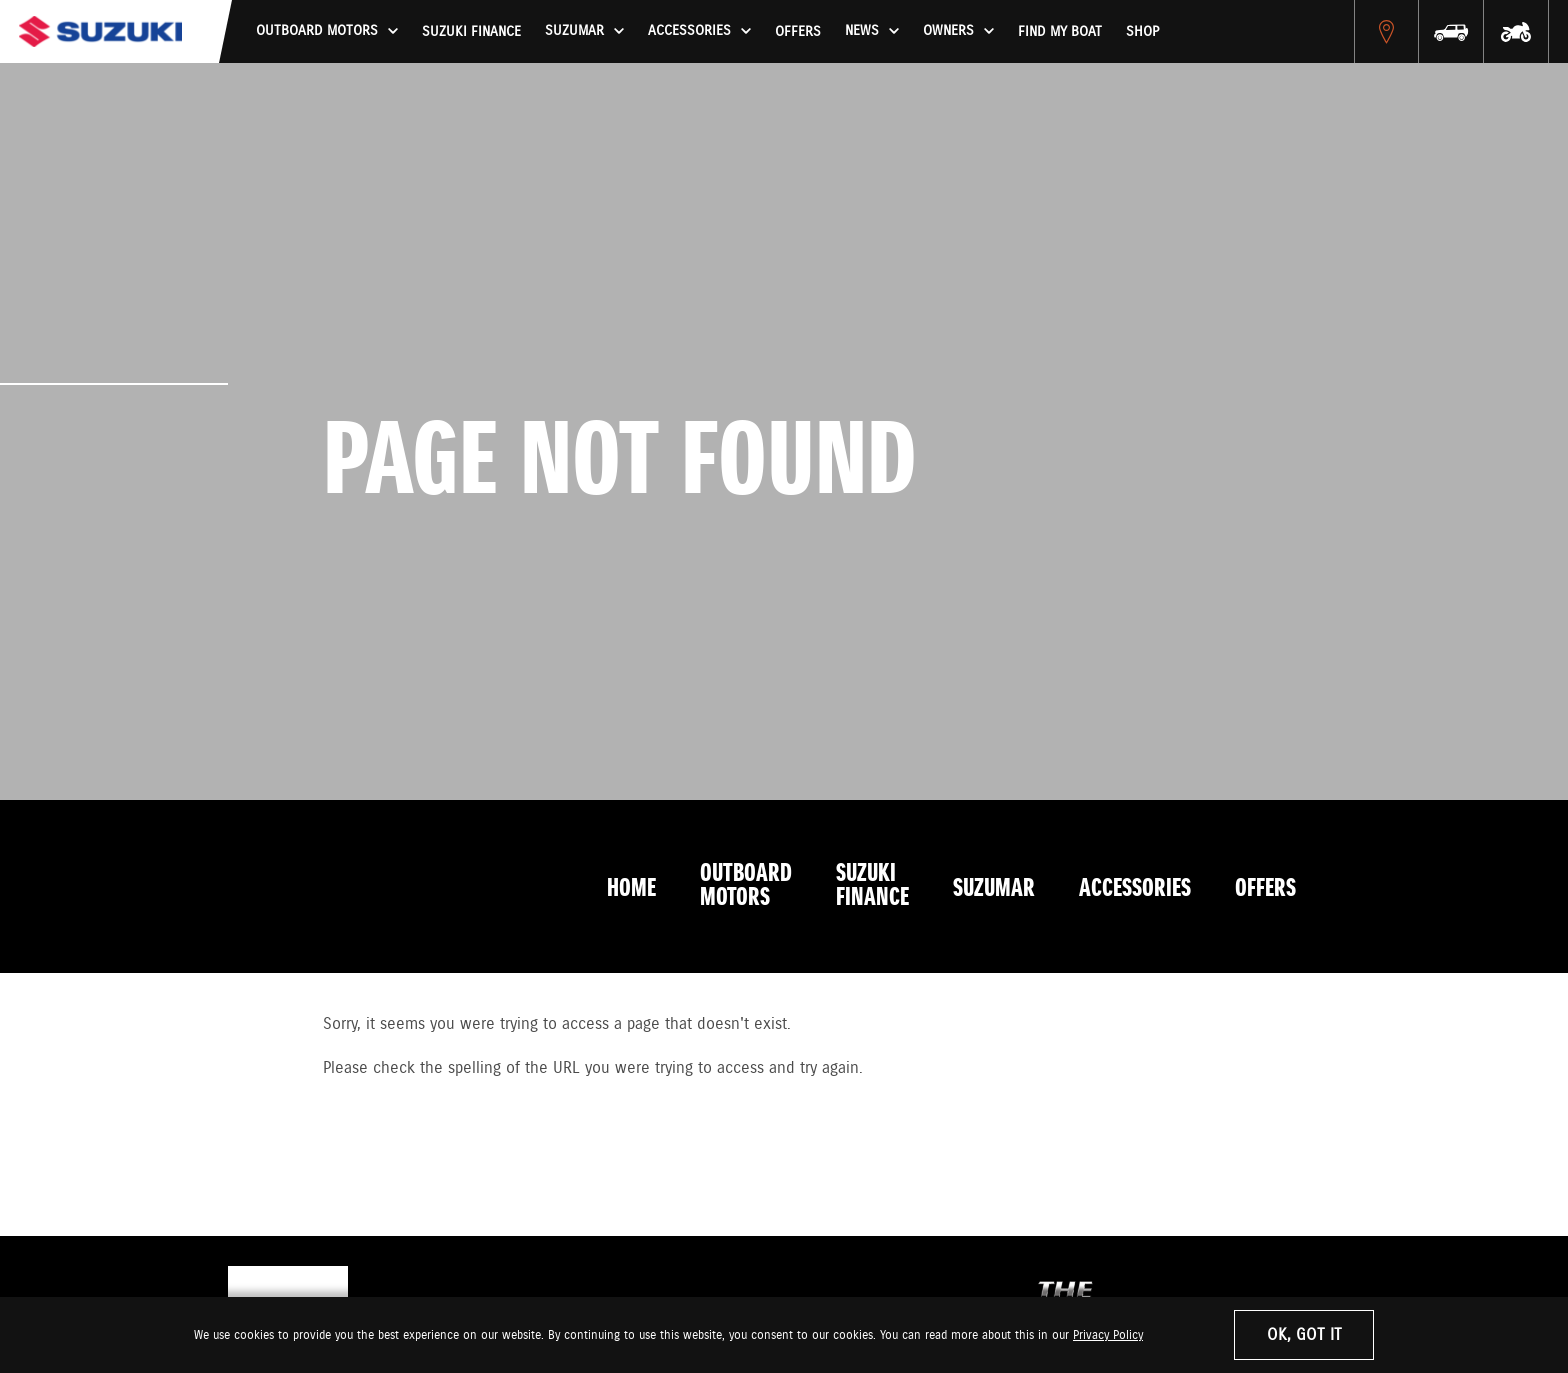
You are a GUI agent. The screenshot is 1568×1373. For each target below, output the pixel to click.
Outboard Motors (746, 886)
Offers (798, 32)
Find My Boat (1060, 32)
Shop (1142, 32)
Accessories (1135, 889)
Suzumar (994, 889)
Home (631, 889)
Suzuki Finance (471, 32)
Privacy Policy (1108, 1335)
